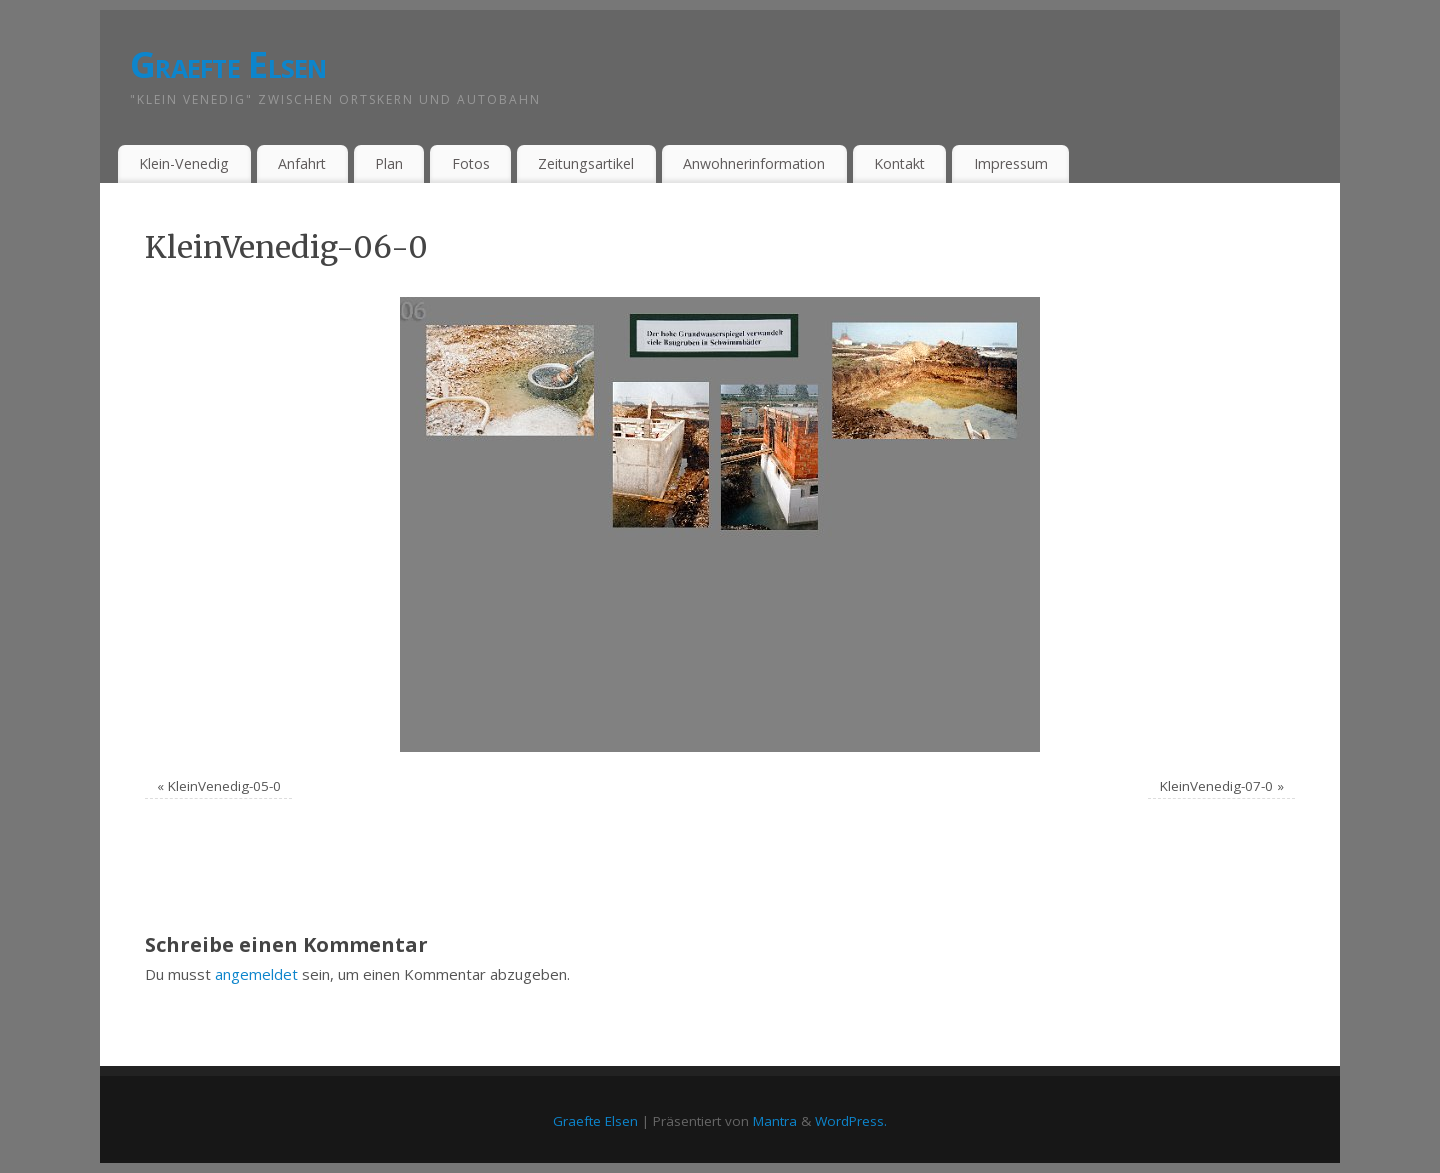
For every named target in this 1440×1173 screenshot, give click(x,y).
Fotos (471, 163)
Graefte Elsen (228, 64)
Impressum (1011, 163)
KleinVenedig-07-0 (1216, 786)
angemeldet (256, 974)
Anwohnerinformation (754, 163)
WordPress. (851, 1121)
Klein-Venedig (184, 163)
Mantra (775, 1121)
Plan (389, 163)
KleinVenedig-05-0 (224, 786)
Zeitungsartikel (586, 163)
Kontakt (899, 163)
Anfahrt (302, 163)
